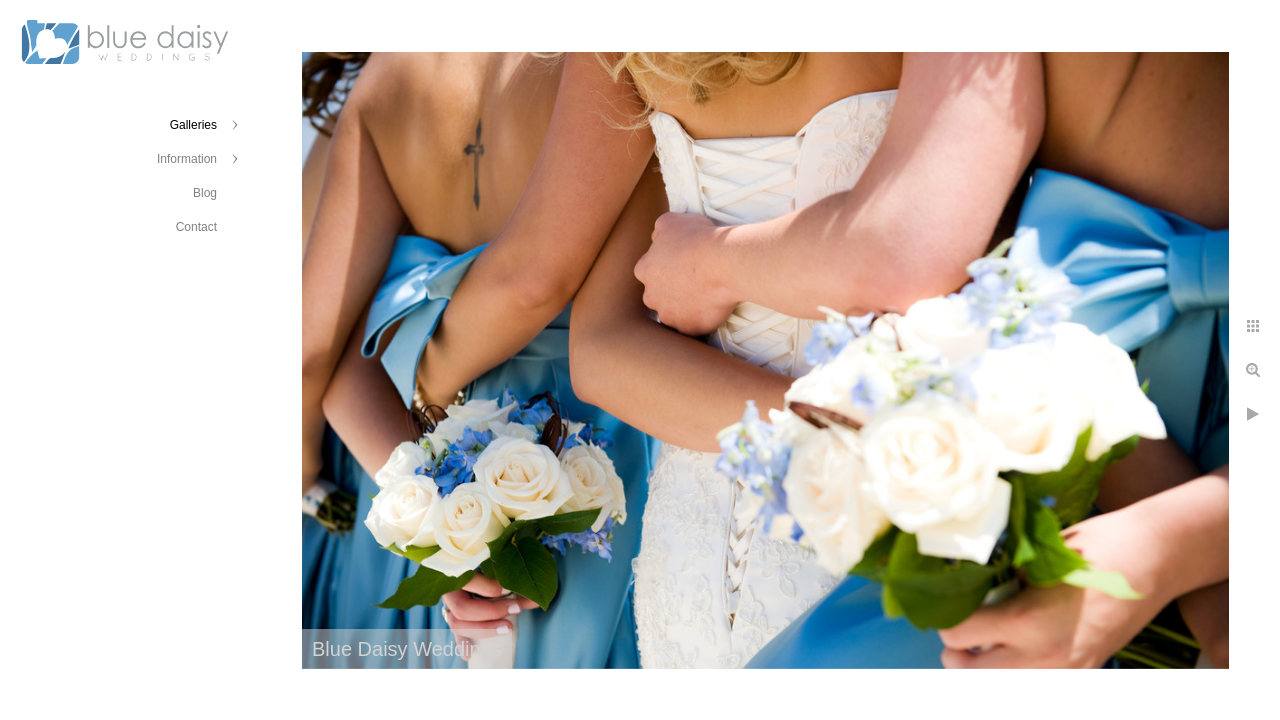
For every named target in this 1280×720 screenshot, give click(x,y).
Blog (205, 193)
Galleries (193, 125)
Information (187, 159)
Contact (196, 227)
